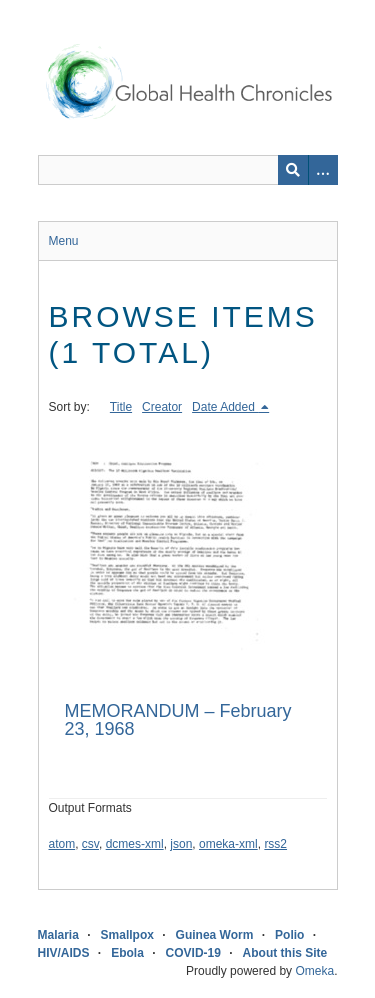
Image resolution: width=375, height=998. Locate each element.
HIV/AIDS (64, 953)
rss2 (275, 844)
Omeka (314, 971)
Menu (64, 241)
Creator (162, 407)
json (181, 844)
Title (121, 407)
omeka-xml (228, 844)
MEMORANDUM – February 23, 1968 (178, 720)
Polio (289, 935)
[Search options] (323, 170)
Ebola (127, 953)
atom (62, 844)
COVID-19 (193, 953)
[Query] (188, 170)
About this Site (285, 953)
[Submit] (293, 170)
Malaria (58, 935)
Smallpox (127, 935)
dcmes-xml (135, 844)
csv (90, 844)
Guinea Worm (215, 935)
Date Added (225, 407)
